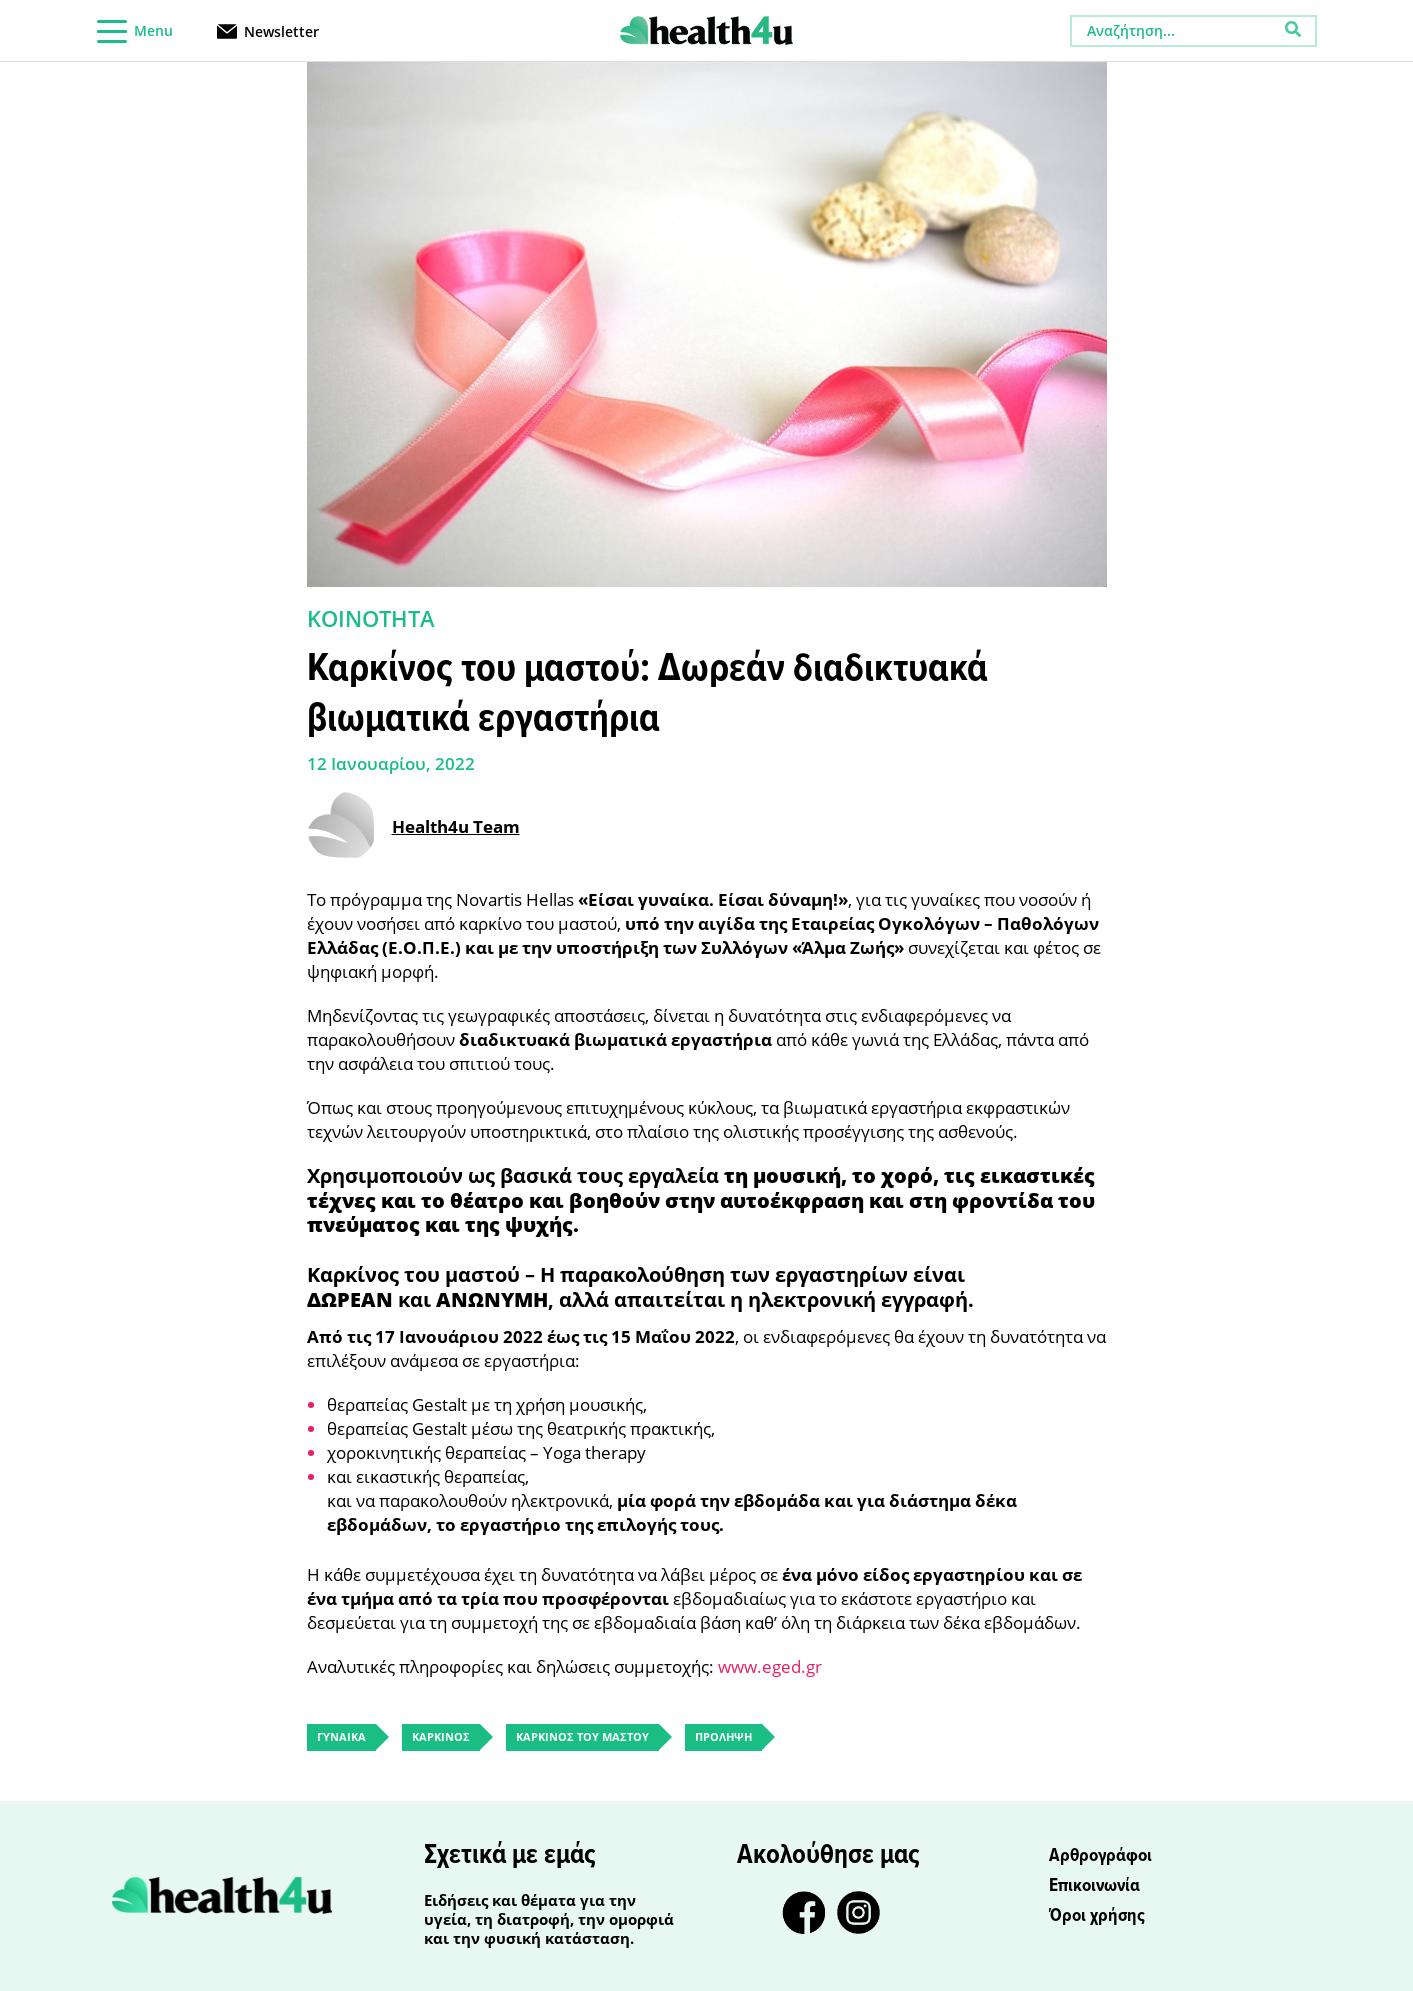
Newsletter (281, 30)
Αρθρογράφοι (1100, 1856)
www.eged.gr (770, 1666)
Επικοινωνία (1094, 1886)
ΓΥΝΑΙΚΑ (341, 1736)
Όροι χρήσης (1097, 1916)
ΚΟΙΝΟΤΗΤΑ (371, 618)
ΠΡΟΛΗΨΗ (723, 1736)
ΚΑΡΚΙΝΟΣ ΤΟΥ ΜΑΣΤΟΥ (582, 1736)
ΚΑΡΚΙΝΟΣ (441, 1736)
